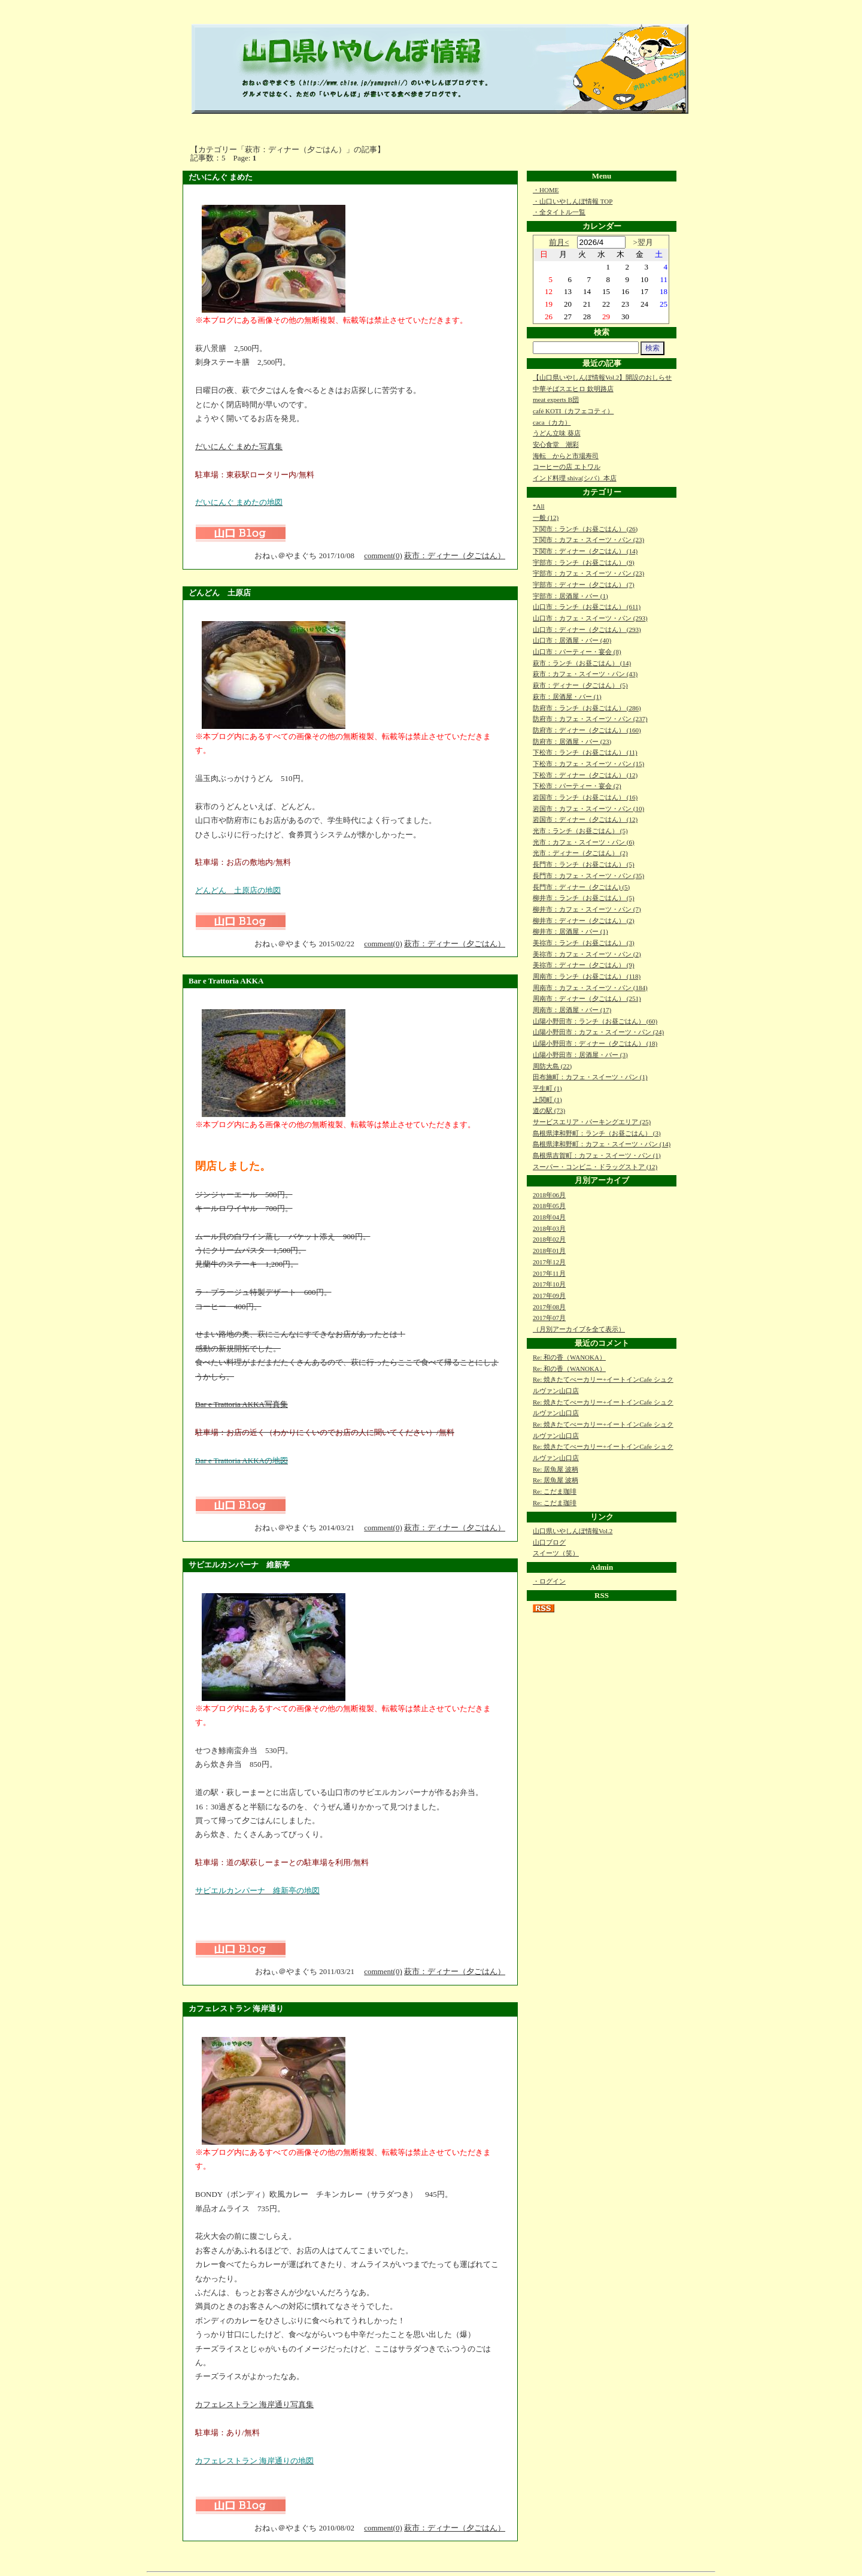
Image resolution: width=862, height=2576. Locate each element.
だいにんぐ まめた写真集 (239, 446)
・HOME (546, 189)
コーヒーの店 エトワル (566, 466)
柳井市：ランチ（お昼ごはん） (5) (584, 897)
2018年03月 (549, 1228)
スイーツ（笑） (556, 1553)
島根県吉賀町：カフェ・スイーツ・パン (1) (597, 1155)
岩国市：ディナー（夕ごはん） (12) (585, 819)
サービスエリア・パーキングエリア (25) (592, 1121)
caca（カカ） (552, 422)
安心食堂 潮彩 (556, 444)
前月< (559, 242)
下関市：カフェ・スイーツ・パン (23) (588, 539)
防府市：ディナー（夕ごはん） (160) (587, 730)
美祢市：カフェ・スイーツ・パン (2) (587, 954)
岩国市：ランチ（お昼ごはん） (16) (585, 797)
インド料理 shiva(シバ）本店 (575, 478)
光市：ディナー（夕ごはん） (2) (580, 852)
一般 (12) (546, 517)
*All (539, 506)
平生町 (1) (547, 1088)
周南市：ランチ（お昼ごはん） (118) (587, 976)
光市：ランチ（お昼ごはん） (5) (580, 830)
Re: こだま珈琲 (554, 1491)
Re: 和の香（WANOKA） (569, 1357)
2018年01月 (549, 1250)
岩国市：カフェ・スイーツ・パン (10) (588, 808)
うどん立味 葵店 (557, 433)
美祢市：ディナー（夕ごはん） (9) (584, 964)
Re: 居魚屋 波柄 (555, 1469)
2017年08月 (549, 1306)
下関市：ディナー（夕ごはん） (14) (585, 551)
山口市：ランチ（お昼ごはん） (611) (587, 606)
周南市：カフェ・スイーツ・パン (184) (590, 987)
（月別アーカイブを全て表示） (579, 1329)
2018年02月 (549, 1239)
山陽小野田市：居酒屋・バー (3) (580, 1054)
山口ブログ (549, 1542)
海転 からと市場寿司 (566, 455)
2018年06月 (549, 1194)
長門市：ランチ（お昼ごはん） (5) (584, 864)
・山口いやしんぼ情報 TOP (572, 201)
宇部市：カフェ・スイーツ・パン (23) (588, 573)
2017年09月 (549, 1295)
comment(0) (383, 555)
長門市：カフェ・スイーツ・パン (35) (588, 875)
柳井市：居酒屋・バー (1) (570, 931)
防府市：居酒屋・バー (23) (572, 741)
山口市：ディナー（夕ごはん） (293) (587, 629)
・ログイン (549, 1581)
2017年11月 (549, 1273)
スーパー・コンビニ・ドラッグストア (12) (595, 1166)
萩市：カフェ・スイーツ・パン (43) (585, 673)
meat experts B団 (556, 399)
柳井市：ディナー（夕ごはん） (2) (584, 920)
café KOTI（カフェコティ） (573, 410)
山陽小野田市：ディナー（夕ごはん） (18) (595, 1043)
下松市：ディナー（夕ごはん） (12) (585, 775)
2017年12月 (549, 1262)
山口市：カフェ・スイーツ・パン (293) (590, 618)
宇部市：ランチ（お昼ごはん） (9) (584, 562)
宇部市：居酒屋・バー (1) (570, 596)
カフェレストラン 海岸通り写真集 (254, 2404)
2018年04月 (549, 1217)
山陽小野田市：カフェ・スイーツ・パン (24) (598, 1032)
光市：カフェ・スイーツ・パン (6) (584, 842)
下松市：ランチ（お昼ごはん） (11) (585, 752)
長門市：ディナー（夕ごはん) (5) (581, 887)
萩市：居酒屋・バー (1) (567, 696)
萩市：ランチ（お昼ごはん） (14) (582, 663)
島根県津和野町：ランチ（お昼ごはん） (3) (597, 1133)
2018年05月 (549, 1205)
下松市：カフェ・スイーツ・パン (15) (588, 763)
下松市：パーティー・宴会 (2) (577, 785)
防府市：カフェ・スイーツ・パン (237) (590, 718)
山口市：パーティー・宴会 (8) (577, 651)
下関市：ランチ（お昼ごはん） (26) (585, 528)
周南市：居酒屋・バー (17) (572, 1009)
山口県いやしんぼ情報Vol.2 (572, 1530)
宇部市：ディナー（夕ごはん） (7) (584, 584)
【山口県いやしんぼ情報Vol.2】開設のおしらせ (602, 377)
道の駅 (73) (549, 1110)
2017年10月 (549, 1284)
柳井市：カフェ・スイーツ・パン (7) (587, 909)
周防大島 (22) (552, 1066)
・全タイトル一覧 (559, 212)
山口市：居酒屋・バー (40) (572, 640)
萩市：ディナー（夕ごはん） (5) (580, 685)
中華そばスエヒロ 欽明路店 (573, 388)
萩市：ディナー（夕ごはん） (454, 555)
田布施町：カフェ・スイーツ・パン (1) (590, 1076)
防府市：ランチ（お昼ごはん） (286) (587, 708)
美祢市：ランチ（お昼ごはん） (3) (584, 942)
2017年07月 (549, 1317)
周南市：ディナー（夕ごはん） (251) (587, 998)
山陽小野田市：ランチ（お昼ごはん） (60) (595, 1021)
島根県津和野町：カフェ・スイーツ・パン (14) (601, 1144)
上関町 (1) (547, 1099)
